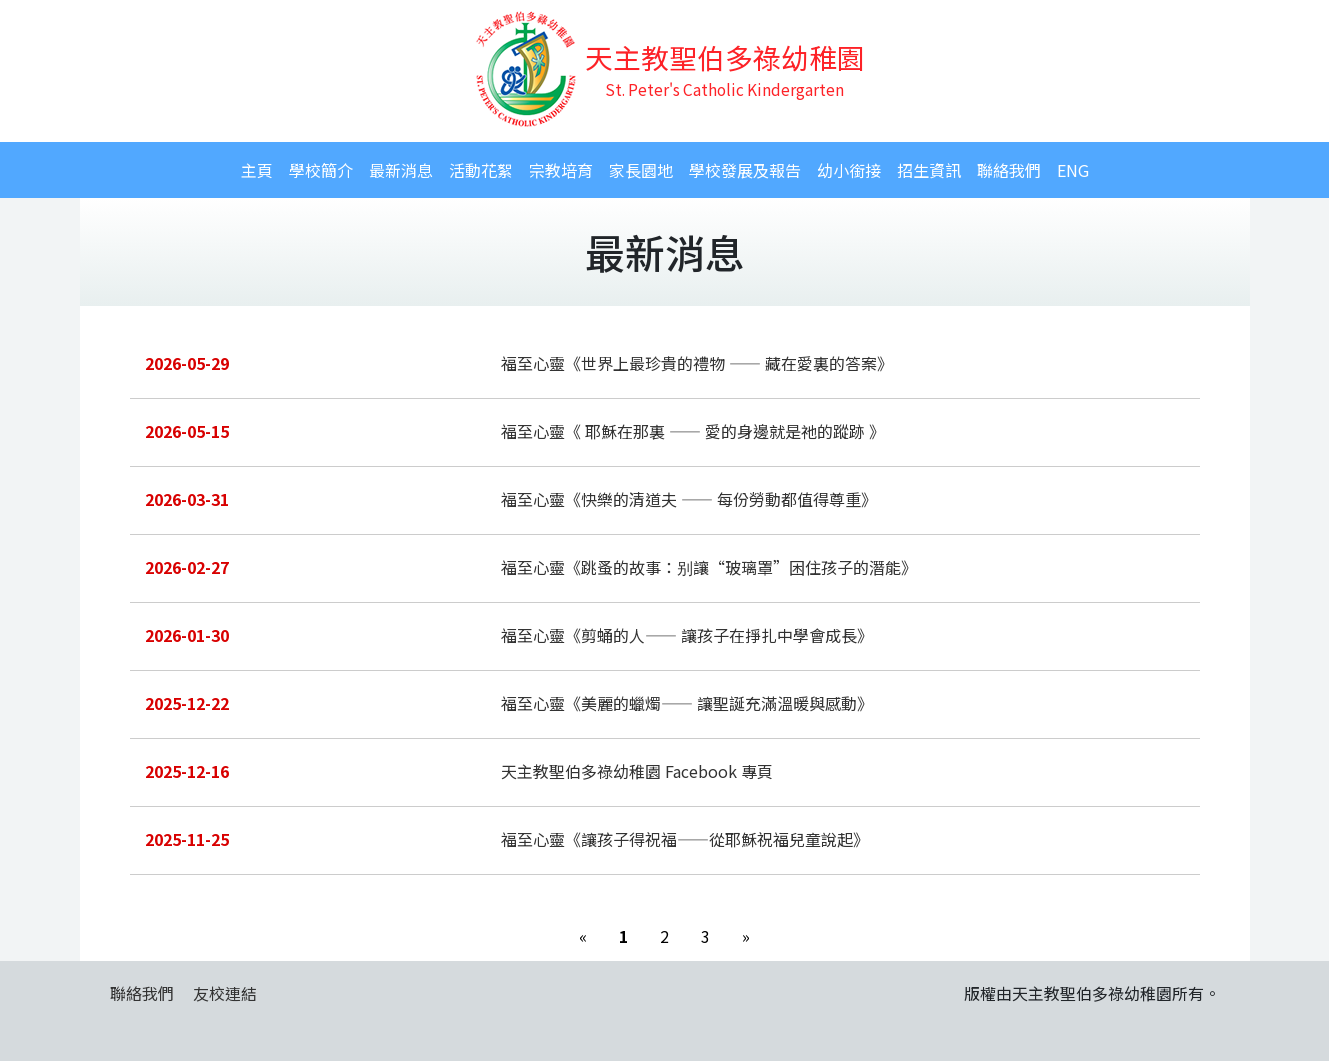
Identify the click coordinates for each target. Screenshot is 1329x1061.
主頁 (257, 170)
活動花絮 (481, 170)
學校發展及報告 (745, 170)
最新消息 (401, 170)
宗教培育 (561, 170)
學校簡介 (321, 170)
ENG (1073, 170)
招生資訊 (929, 170)
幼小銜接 (849, 170)
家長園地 (641, 170)
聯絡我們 (1009, 170)
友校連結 (225, 993)
